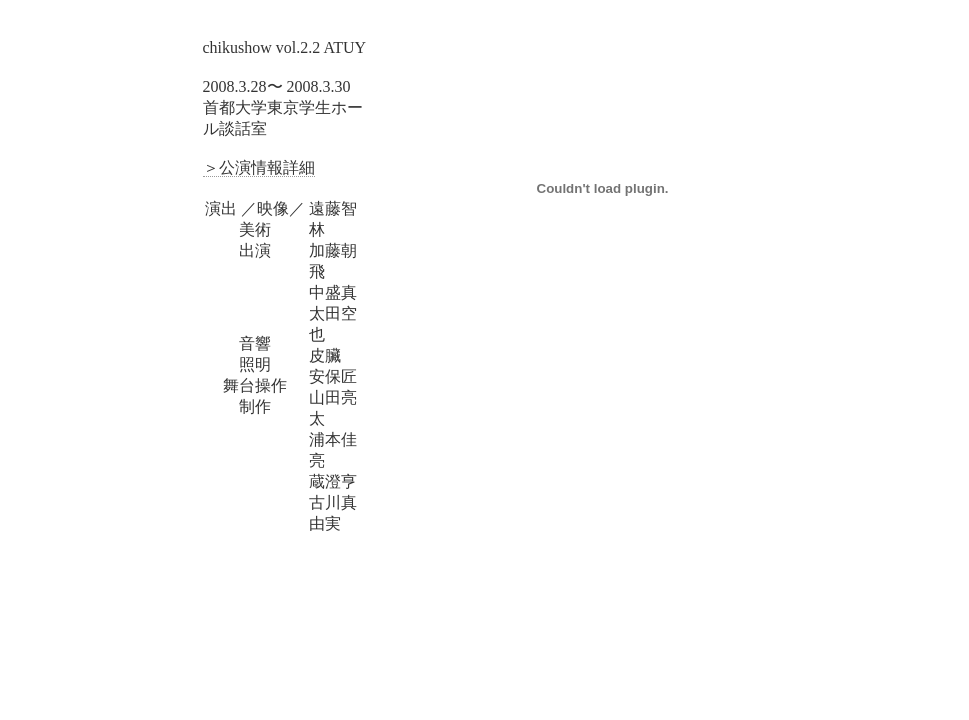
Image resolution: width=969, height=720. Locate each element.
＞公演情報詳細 (259, 167)
